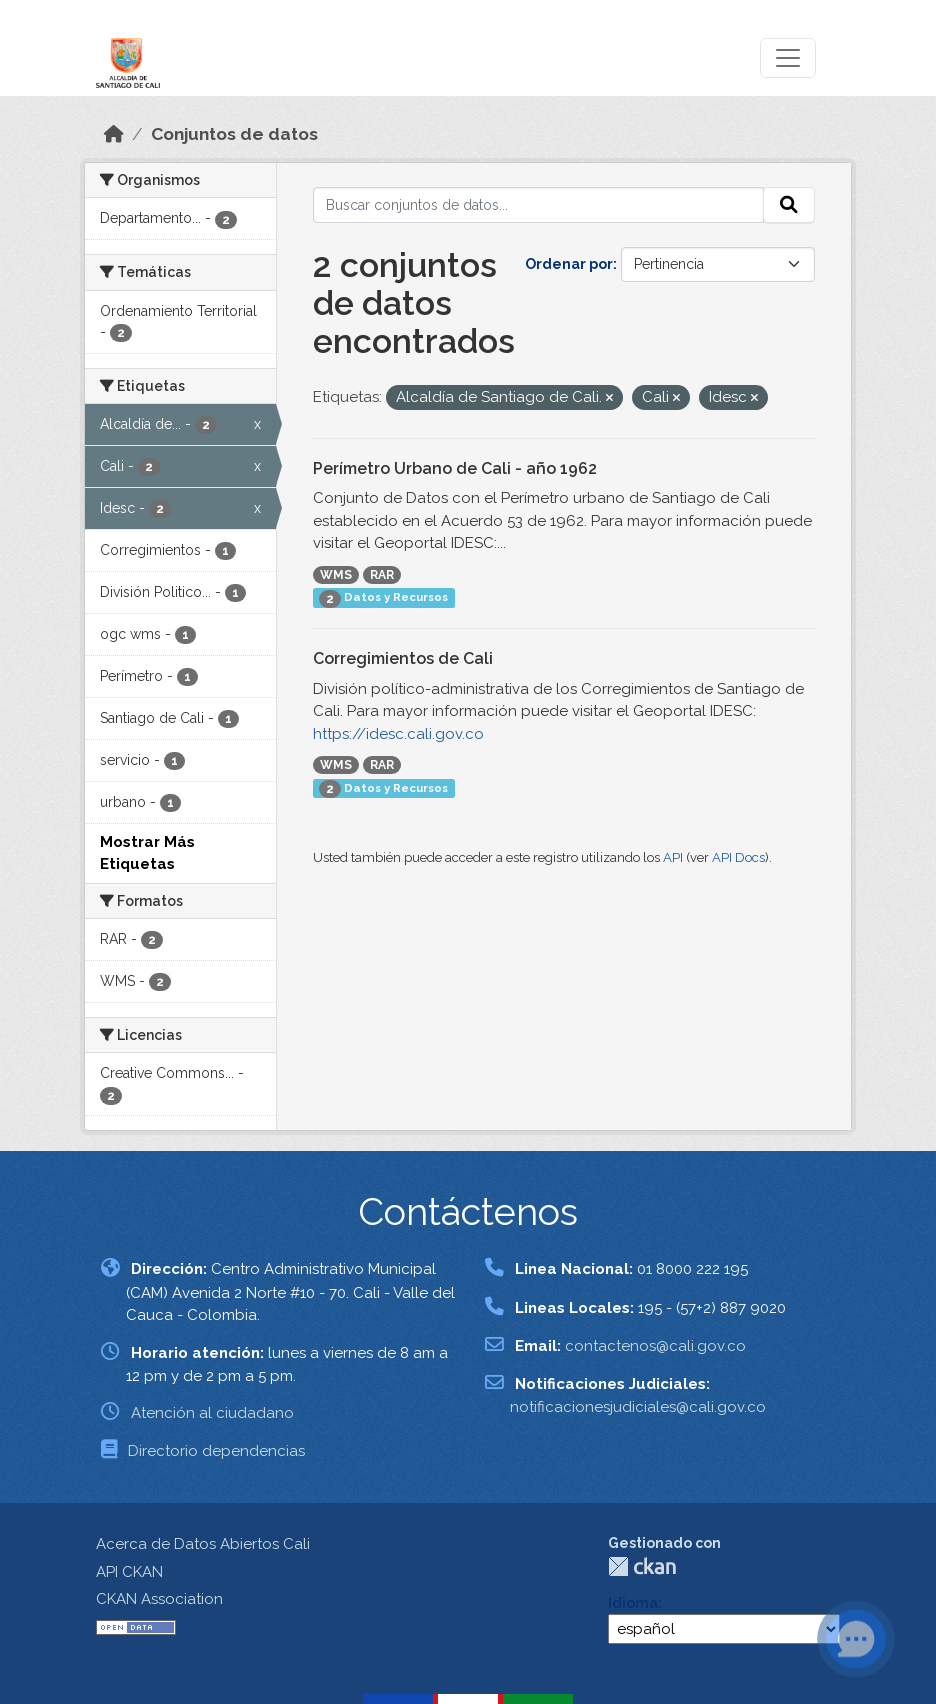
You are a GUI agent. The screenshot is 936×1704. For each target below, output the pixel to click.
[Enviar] (789, 205)
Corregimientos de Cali (403, 658)
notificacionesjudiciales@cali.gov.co (638, 1407)
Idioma (633, 1603)
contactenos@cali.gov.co (655, 1346)
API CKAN (129, 1572)
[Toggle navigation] (788, 58)
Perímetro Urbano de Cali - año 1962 (455, 468)
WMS (336, 575)
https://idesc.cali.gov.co (398, 734)
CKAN (642, 1566)
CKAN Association (159, 1599)
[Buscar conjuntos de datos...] (539, 205)
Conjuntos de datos (234, 134)
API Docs (738, 857)
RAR (382, 575)
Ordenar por (569, 264)
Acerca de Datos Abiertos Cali (203, 1544)
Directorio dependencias (216, 1451)
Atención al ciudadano (212, 1413)
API (673, 857)
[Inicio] (114, 134)
